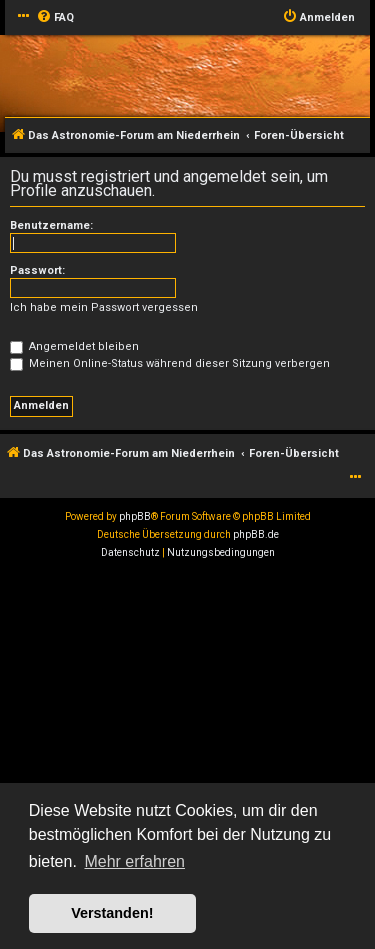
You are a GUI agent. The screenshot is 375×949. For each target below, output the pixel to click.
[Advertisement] (187, 759)
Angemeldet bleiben (74, 346)
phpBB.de (256, 534)
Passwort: (37, 270)
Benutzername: (51, 225)
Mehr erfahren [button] (134, 861)
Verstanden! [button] (112, 913)
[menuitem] (55, 18)
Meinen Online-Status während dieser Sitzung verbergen (170, 363)
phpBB (135, 516)
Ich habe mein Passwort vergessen (104, 307)
